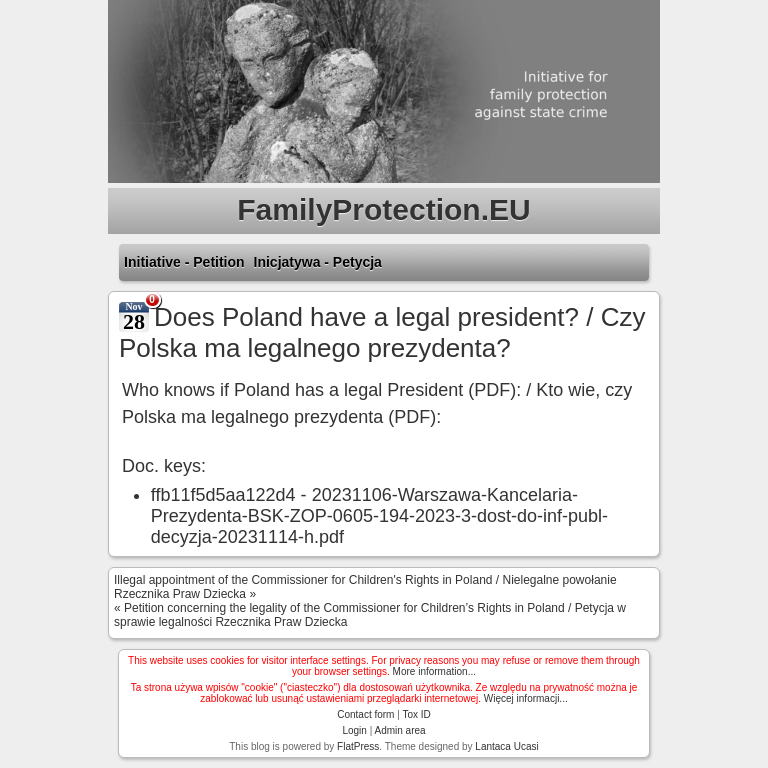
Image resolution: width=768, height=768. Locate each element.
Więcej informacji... (526, 698)
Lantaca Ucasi (506, 746)
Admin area (399, 730)
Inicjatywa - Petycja (318, 262)
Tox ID (416, 714)
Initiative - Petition (184, 262)
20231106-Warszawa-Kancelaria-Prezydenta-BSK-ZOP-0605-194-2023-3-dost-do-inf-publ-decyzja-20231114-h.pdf (379, 516)
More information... (434, 671)
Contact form (365, 714)
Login (354, 730)
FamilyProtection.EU (383, 209)
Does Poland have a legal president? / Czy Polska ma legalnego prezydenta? (382, 332)
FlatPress (358, 746)
